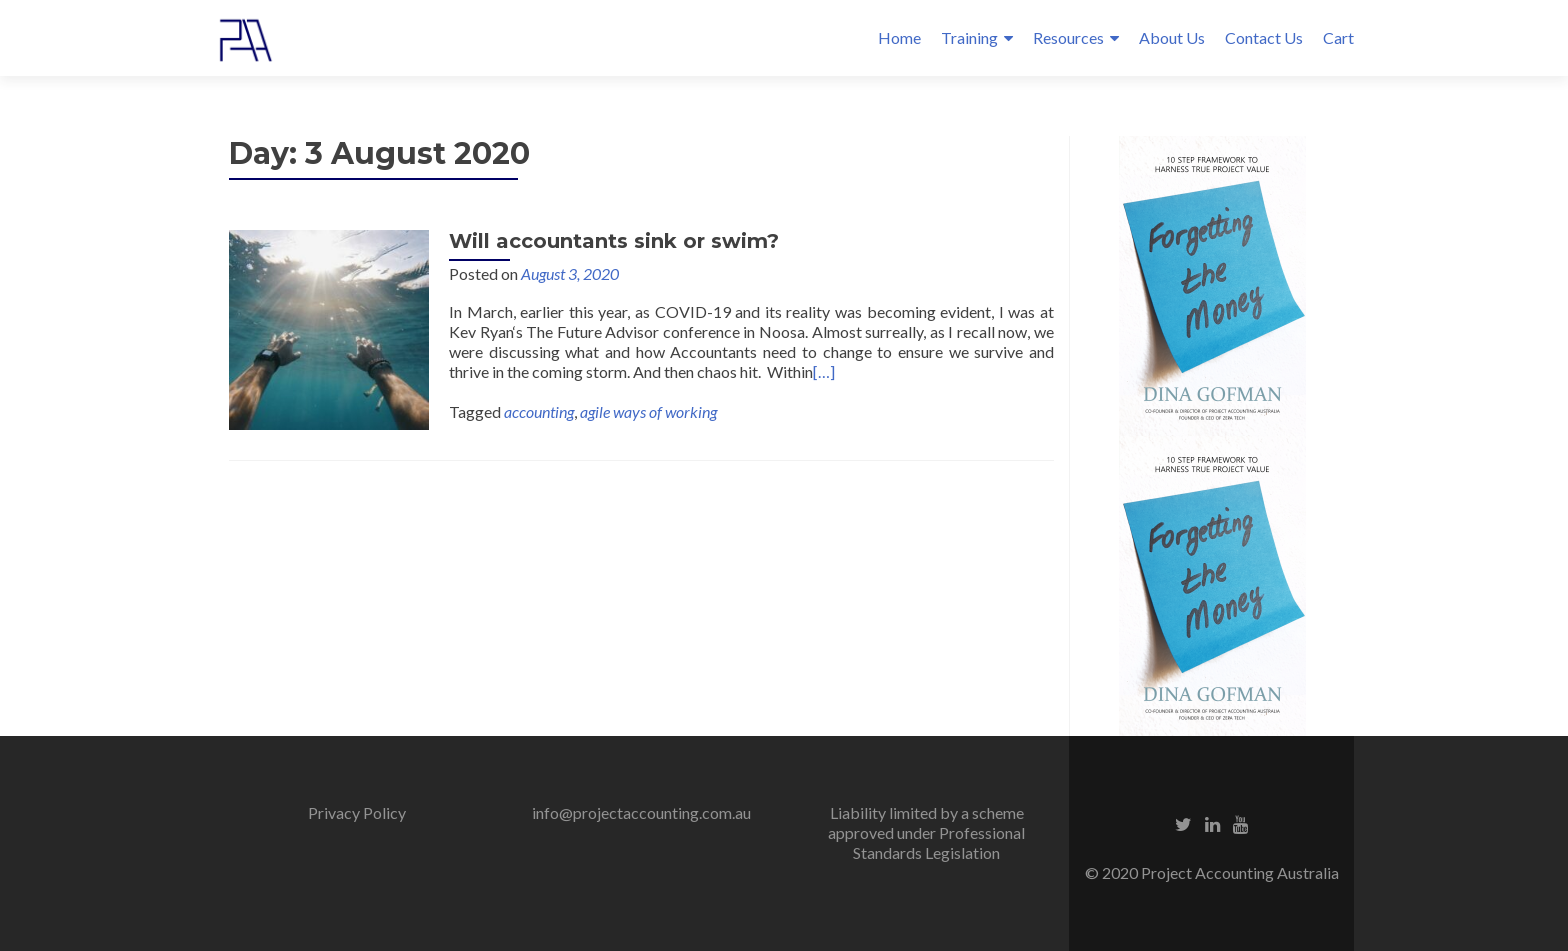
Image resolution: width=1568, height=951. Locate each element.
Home (899, 37)
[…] (824, 371)
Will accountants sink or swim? (614, 241)
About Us (1172, 37)
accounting (539, 411)
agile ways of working (648, 411)
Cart (1338, 37)
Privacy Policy (357, 812)
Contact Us (1264, 37)
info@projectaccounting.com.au (641, 812)
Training (969, 37)
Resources (1068, 37)
